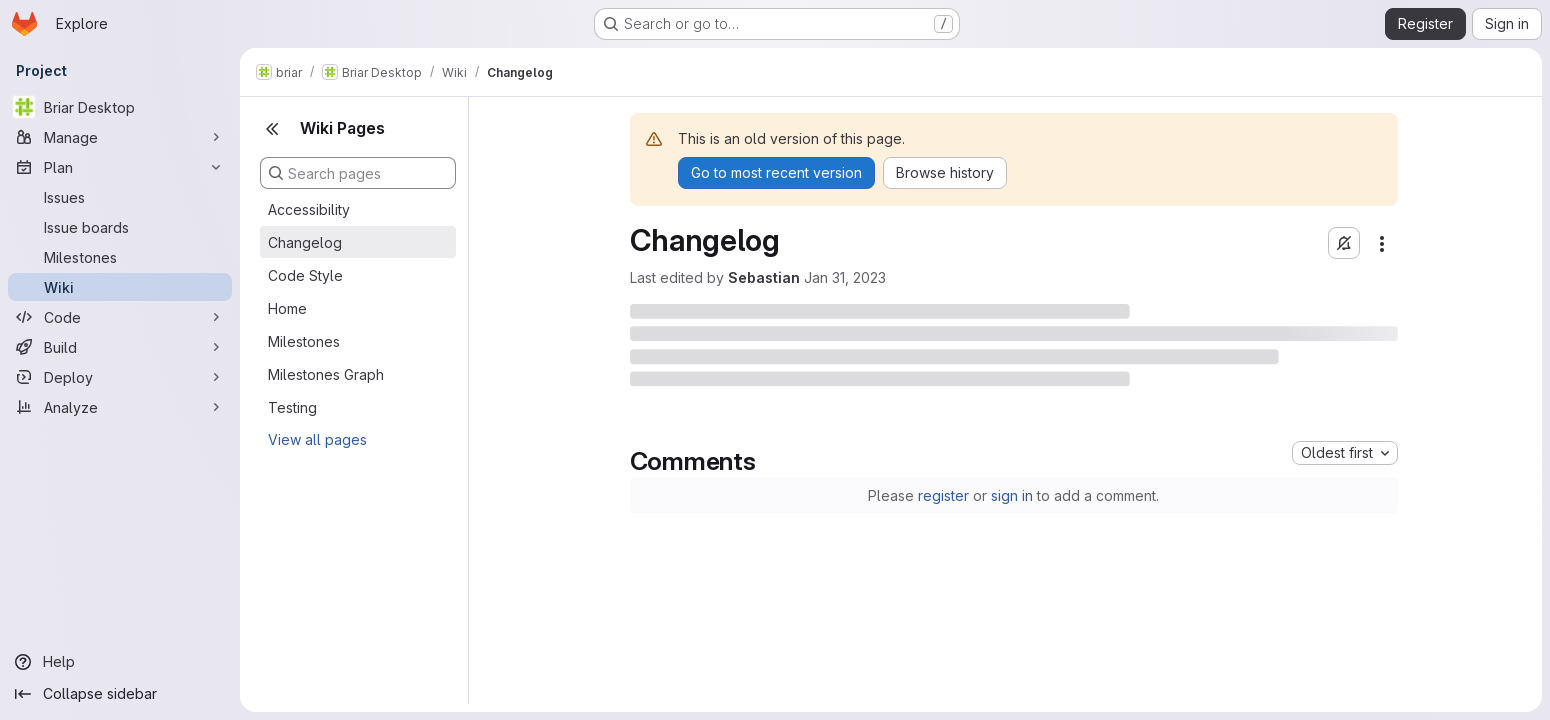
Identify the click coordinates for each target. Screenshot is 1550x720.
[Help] (120, 662)
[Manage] (120, 137)
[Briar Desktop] (120, 107)
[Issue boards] (120, 227)
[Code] (120, 317)
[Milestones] (120, 257)
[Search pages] (358, 173)
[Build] (120, 347)
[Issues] (120, 197)
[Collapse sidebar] (120, 694)
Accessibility (309, 209)
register (943, 495)
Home (287, 308)
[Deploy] (120, 377)
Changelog (305, 242)
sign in (1012, 495)
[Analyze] (120, 407)
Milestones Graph (326, 374)
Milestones (304, 341)
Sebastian (764, 277)
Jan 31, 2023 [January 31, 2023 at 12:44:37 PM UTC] (845, 277)
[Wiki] (120, 287)
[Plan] (120, 167)
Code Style (305, 275)
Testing (292, 407)
